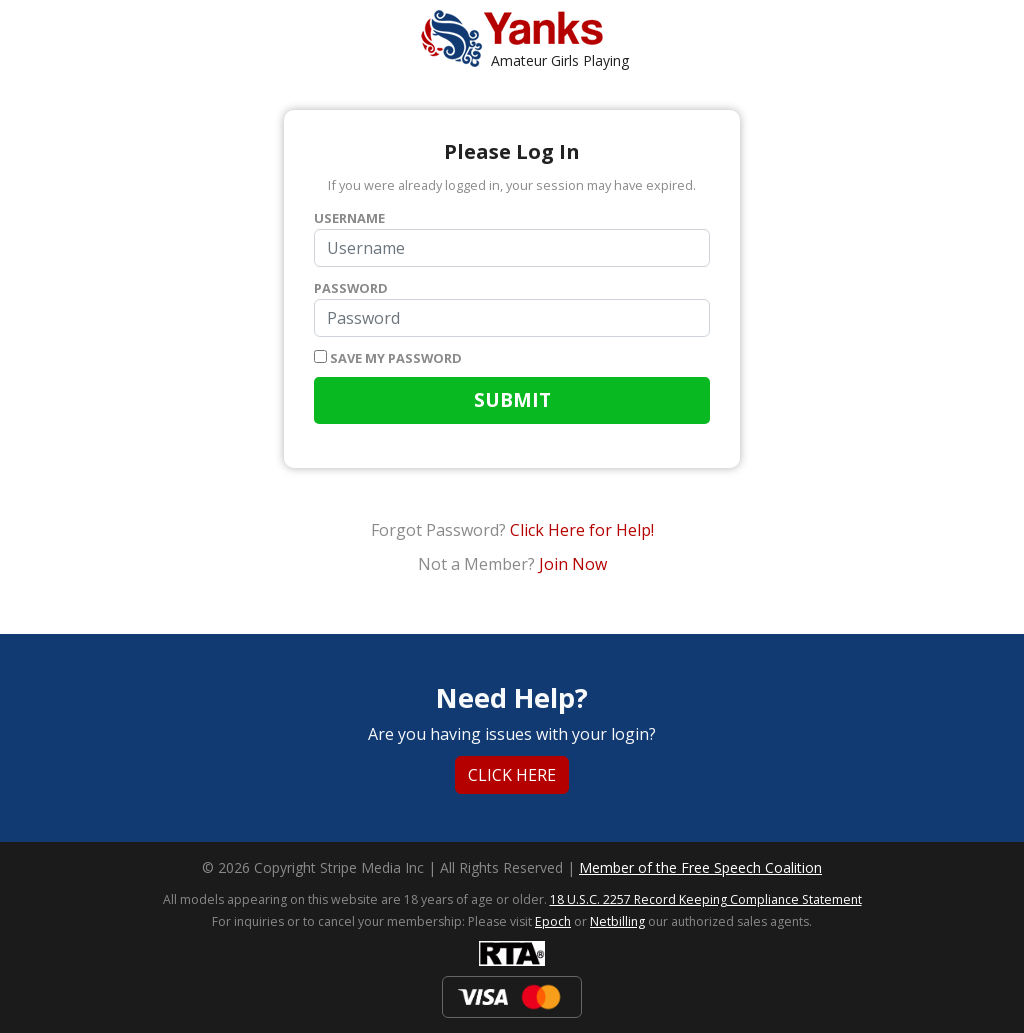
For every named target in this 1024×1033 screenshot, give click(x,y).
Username (349, 218)
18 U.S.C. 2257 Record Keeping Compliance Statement (706, 899)
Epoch (553, 921)
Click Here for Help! (582, 530)
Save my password (388, 358)
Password (351, 288)
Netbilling (617, 921)
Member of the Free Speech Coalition (700, 867)
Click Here (512, 775)
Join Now (573, 564)
